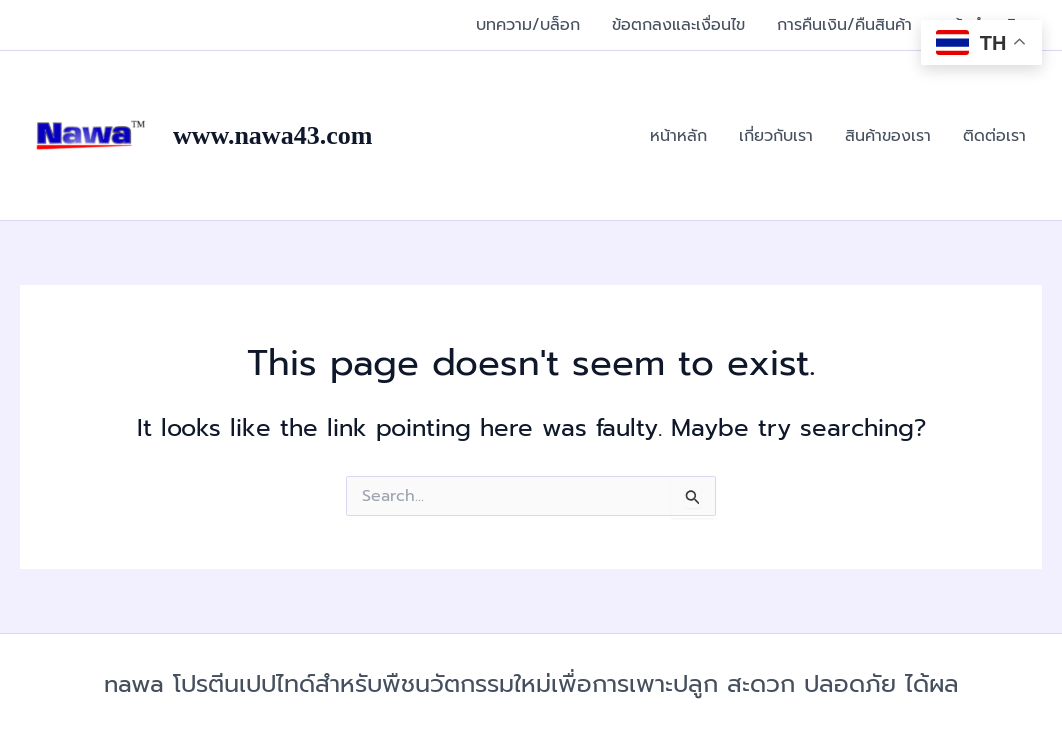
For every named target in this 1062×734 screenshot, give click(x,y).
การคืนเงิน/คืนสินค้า (844, 25)
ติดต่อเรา (994, 136)
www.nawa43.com (272, 135)
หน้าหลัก (678, 136)
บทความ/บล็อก (528, 25)
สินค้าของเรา (888, 136)
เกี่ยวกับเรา (776, 136)
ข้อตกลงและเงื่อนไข (678, 25)
